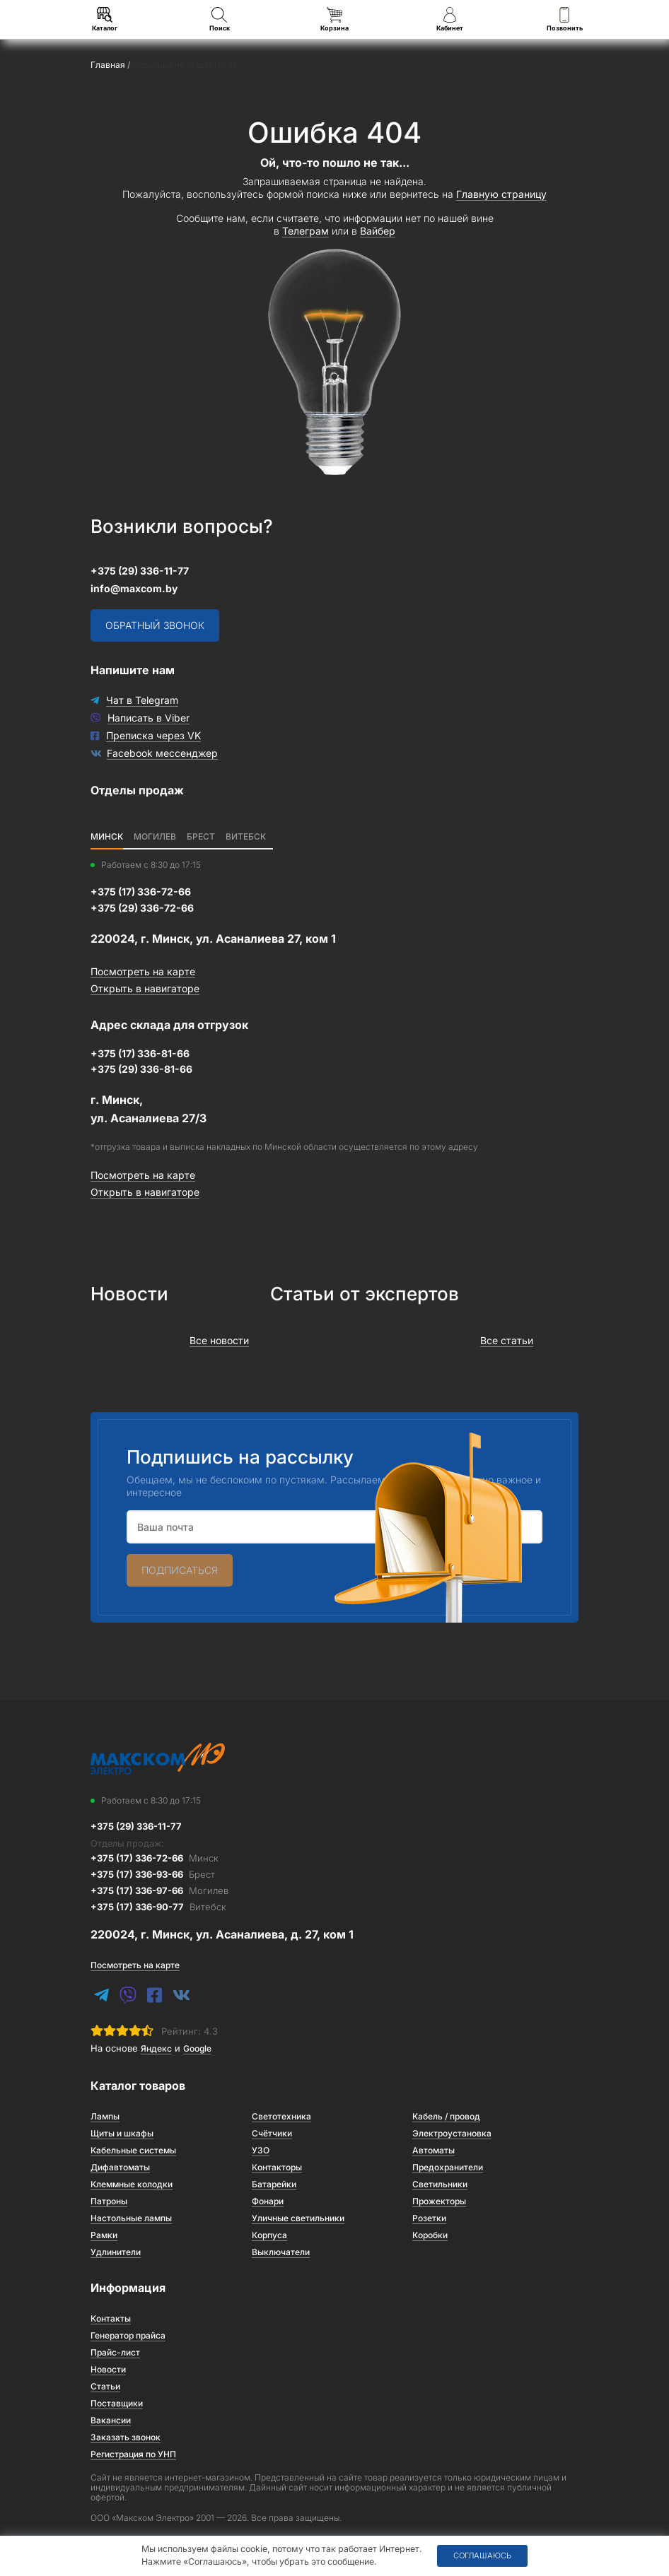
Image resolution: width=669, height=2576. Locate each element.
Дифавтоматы (120, 2167)
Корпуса (269, 2235)
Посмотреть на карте (143, 971)
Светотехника (281, 2116)
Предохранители (447, 2167)
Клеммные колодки (132, 2184)
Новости (108, 2369)
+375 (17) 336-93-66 (153, 1874)
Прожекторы (439, 2201)
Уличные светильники (298, 2218)
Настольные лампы (131, 2218)
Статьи (105, 2386)
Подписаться (179, 1570)
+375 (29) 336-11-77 (140, 571)
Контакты (111, 2318)
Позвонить (565, 19)
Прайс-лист (115, 2352)
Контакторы (277, 2167)
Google (197, 2048)
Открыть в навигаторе (145, 988)
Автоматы (433, 2150)
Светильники (439, 2184)
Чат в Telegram (142, 700)
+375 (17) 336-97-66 (159, 1890)
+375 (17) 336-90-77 (158, 1906)
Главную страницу (501, 194)
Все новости (219, 1340)
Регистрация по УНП (133, 2454)
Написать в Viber (148, 718)
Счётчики (272, 2133)
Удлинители (116, 2252)
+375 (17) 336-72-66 (155, 1858)
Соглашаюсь (482, 2555)
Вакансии (111, 2420)
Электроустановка (451, 2133)
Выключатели (281, 2252)
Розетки (429, 2218)
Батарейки (274, 2184)
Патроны (109, 2201)
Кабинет (449, 19)
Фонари (268, 2201)
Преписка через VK (153, 735)
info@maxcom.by (134, 588)
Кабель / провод (446, 2116)
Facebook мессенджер (162, 753)
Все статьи (506, 1340)
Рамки (104, 2235)
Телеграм (305, 231)
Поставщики (117, 2403)
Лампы (105, 2116)
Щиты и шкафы (122, 2133)
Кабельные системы (133, 2150)
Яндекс (156, 2048)
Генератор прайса (128, 2335)
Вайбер (377, 231)
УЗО (260, 2150)
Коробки (430, 2235)
